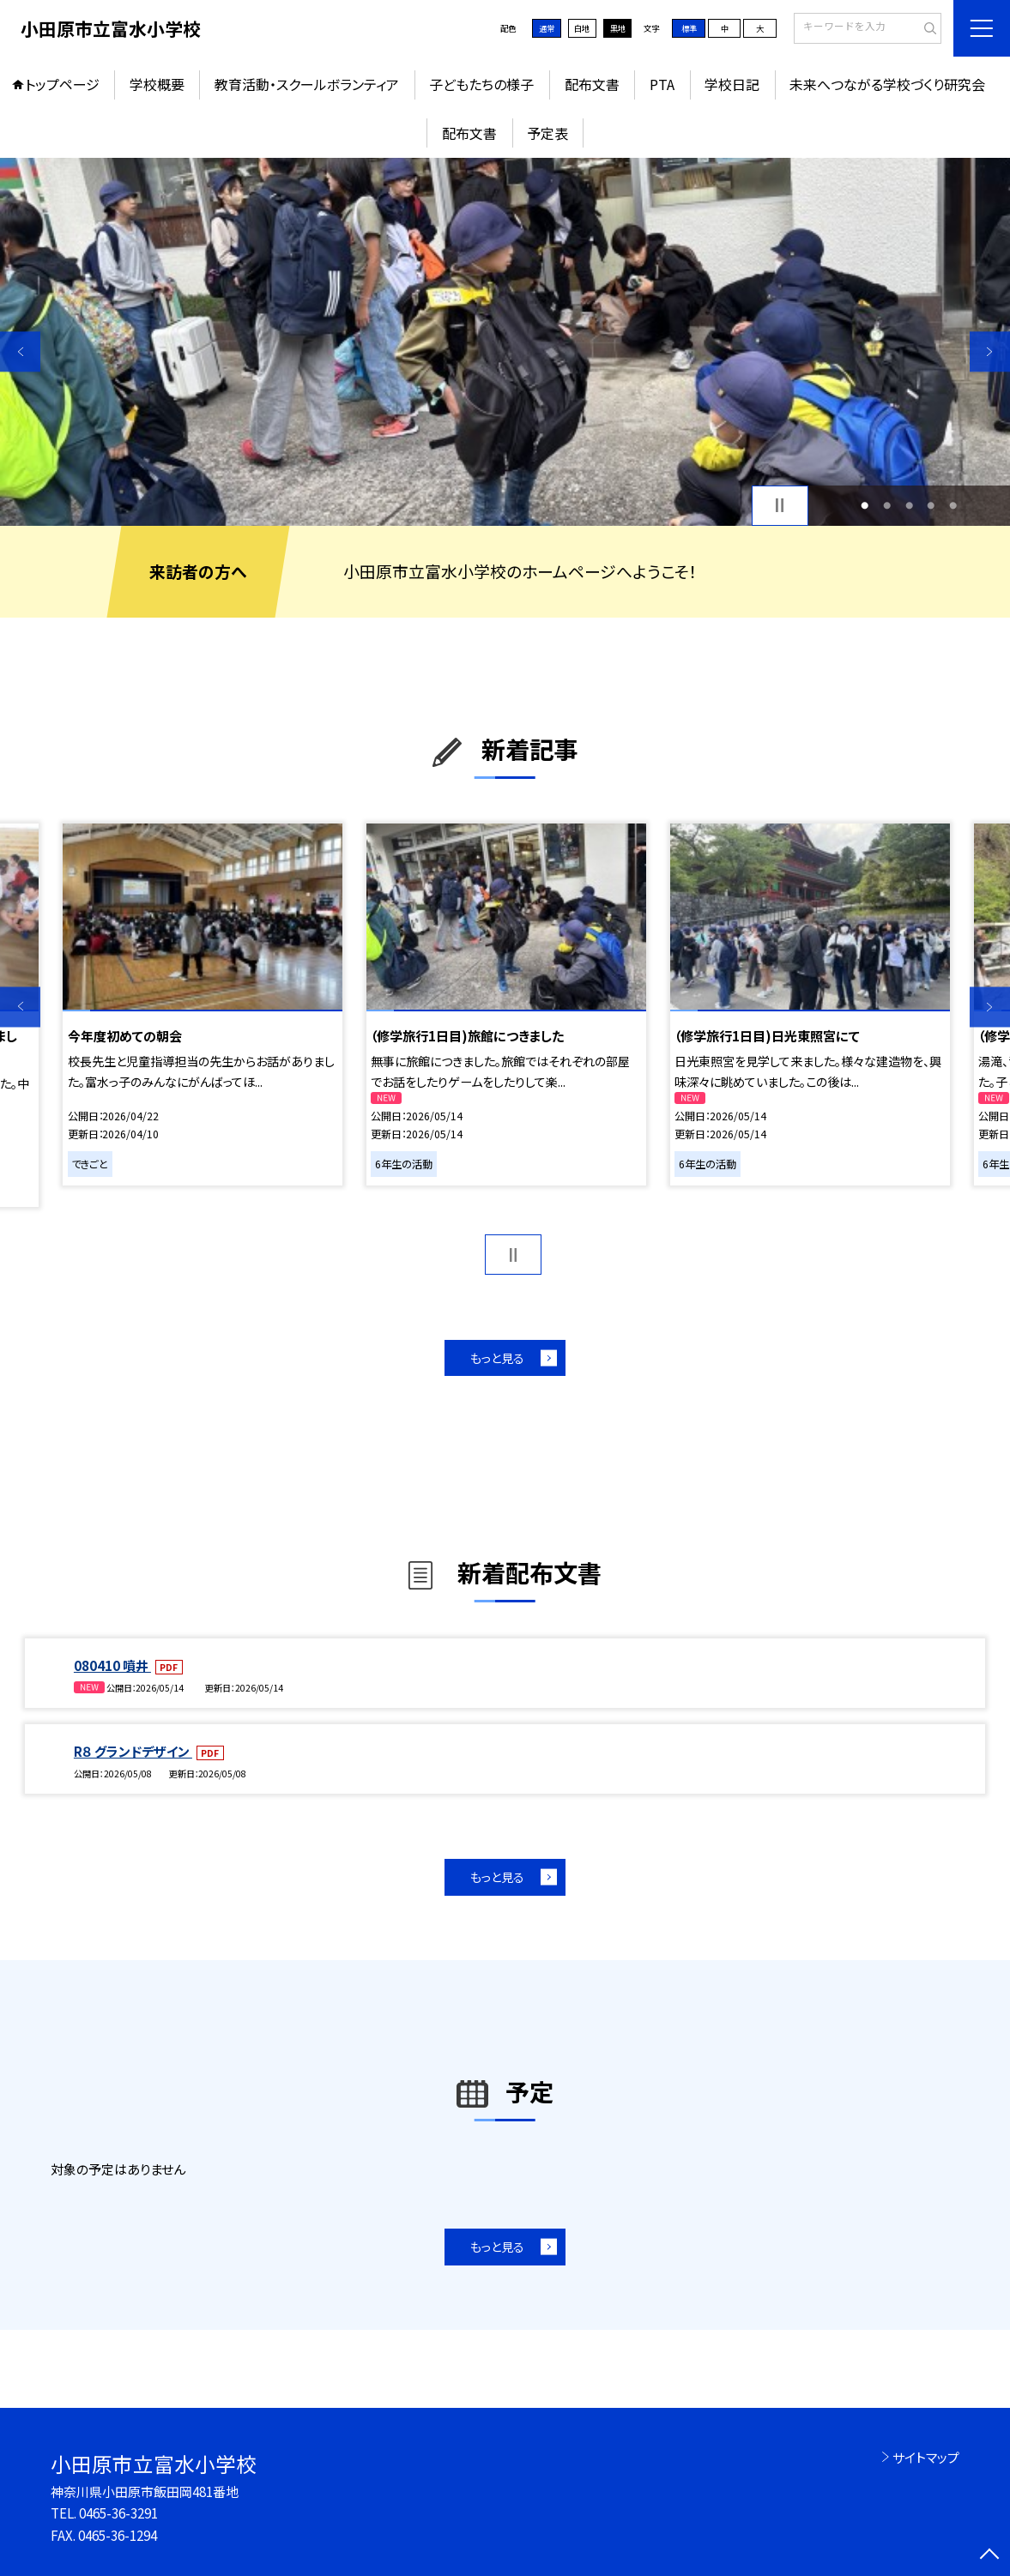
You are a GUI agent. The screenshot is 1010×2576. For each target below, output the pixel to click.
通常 (546, 28)
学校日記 (732, 84)
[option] (505, 342)
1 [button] (864, 505)
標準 (689, 28)
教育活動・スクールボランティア (307, 84)
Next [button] (990, 351)
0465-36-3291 (118, 2513)
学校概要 (157, 84)
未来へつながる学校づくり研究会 (887, 84)
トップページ (62, 84)
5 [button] (953, 505)
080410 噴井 (112, 1665)
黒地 (618, 28)
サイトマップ (925, 2457)
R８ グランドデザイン (133, 1751)
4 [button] (930, 505)
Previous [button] (20, 351)
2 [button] (887, 505)
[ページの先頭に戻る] (990, 2556)
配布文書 (592, 84)
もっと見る (497, 1357)
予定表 (547, 133)
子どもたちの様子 (481, 84)
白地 (582, 28)
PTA (662, 84)
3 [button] (909, 505)
